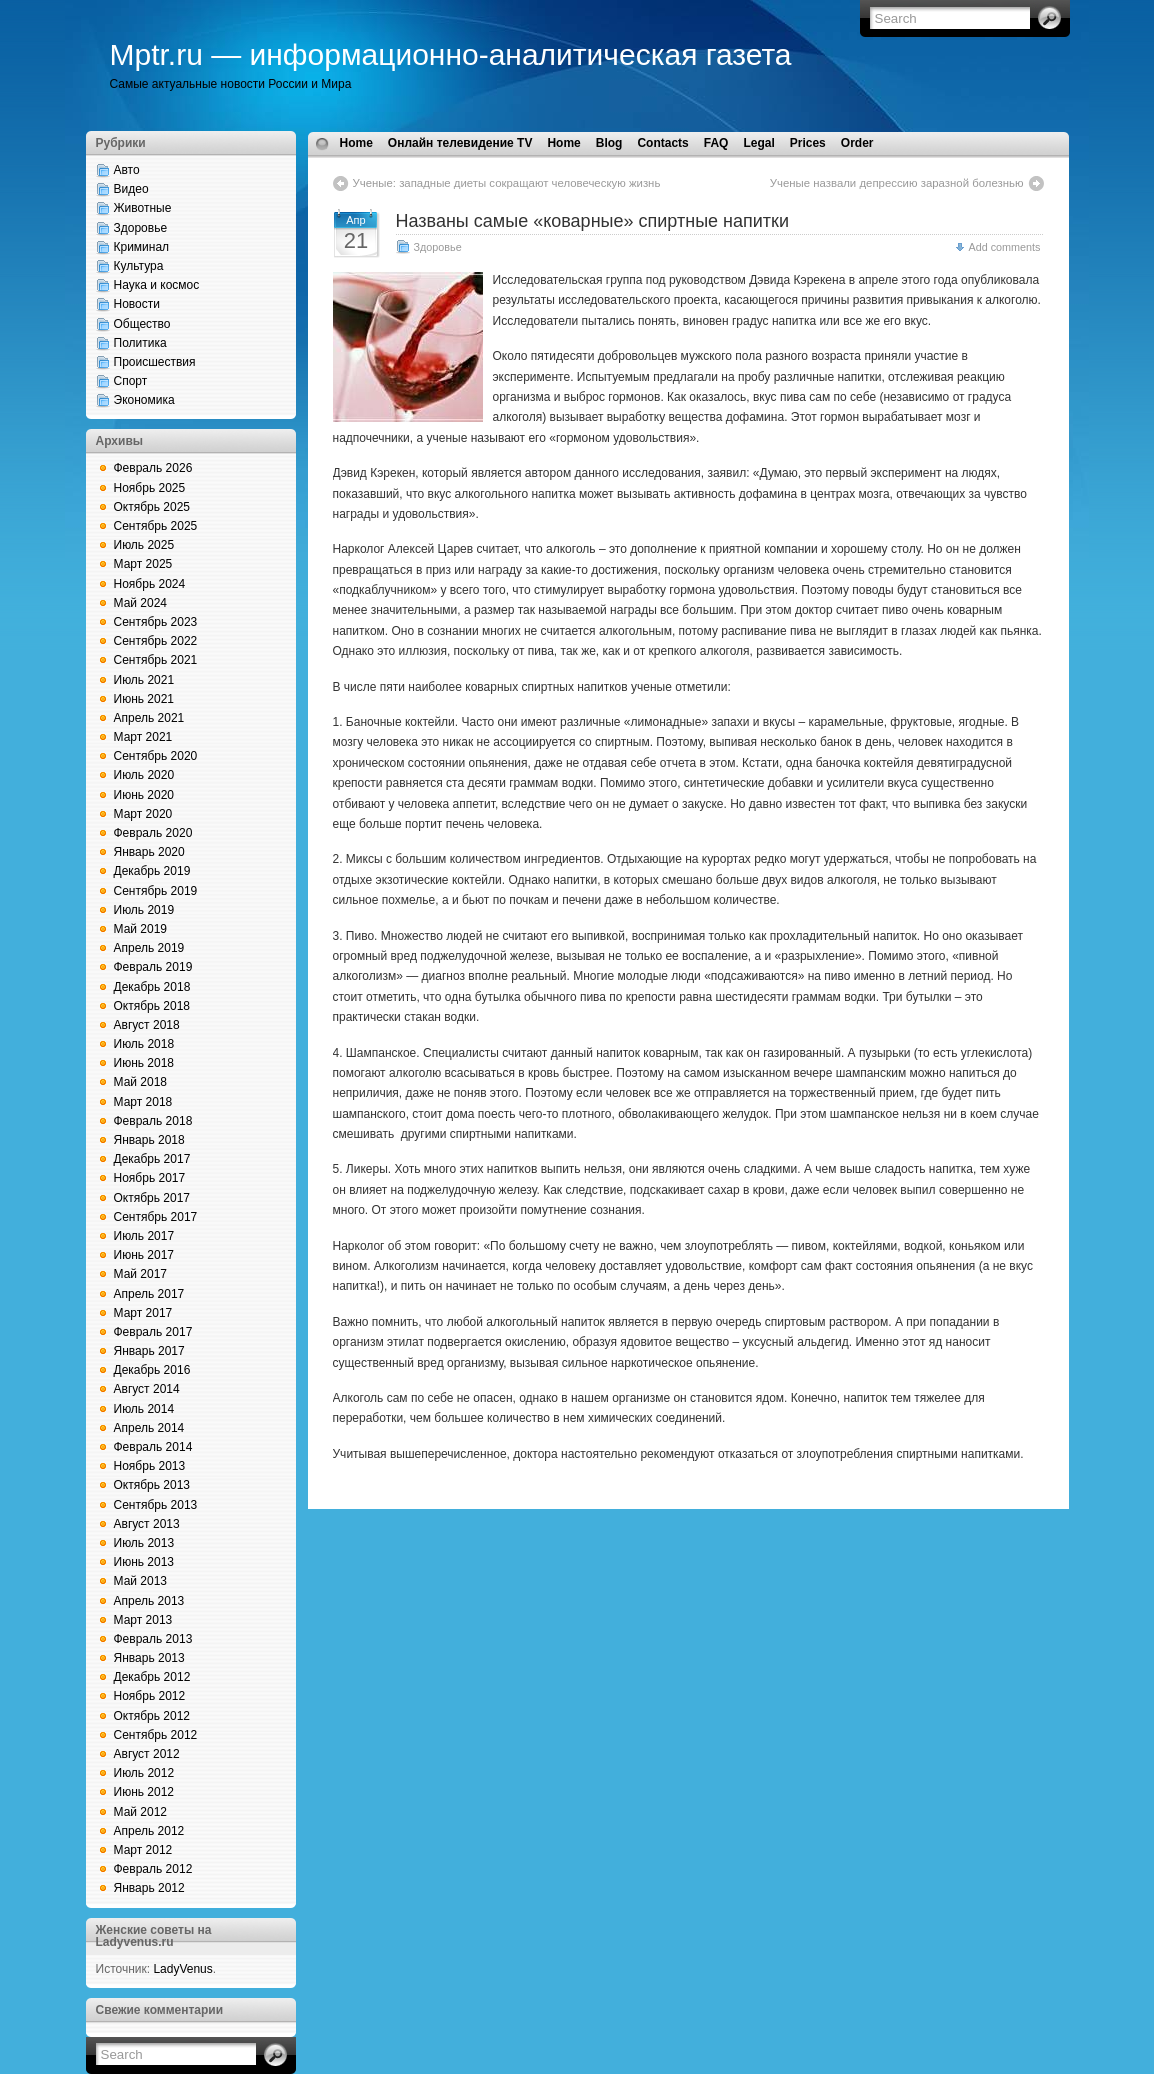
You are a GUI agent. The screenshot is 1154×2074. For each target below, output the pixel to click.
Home (356, 143)
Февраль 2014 (153, 1447)
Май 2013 (141, 1581)
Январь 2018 (149, 1140)
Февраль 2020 (153, 833)
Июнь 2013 (144, 1562)
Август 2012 (147, 1754)
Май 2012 (141, 1812)
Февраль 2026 (153, 468)
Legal (758, 143)
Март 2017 (143, 1313)
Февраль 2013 (153, 1639)
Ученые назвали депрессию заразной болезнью (897, 183)
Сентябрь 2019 (156, 891)
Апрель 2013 (149, 1601)
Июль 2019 (144, 910)
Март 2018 (143, 1102)
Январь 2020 (149, 852)
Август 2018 (147, 1025)
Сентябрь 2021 (156, 660)
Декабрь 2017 (152, 1159)
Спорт (131, 381)
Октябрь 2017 (152, 1198)
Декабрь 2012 (152, 1677)
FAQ (716, 143)
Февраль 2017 (153, 1332)
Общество (142, 324)
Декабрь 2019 (152, 871)
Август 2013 (147, 1524)
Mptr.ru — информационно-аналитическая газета (451, 54)
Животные (143, 208)
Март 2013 (143, 1620)
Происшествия (155, 362)
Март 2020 (143, 814)
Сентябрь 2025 (156, 526)
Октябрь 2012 (152, 1716)
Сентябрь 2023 (156, 622)
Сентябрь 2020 (156, 756)
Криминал (142, 247)
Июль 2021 (144, 680)
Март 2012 (143, 1850)
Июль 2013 (144, 1543)
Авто (127, 170)
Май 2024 (141, 603)
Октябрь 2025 (152, 507)
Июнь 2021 (144, 699)
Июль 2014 (144, 1409)
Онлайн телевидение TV (460, 143)
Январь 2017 (149, 1351)
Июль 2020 (144, 775)
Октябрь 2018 (152, 1006)
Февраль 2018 (153, 1121)
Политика (140, 343)
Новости (137, 304)
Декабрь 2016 (152, 1370)
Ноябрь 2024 (150, 584)
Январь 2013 (149, 1658)
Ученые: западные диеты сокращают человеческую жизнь (507, 183)
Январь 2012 (149, 1888)
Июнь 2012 (144, 1792)
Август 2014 (147, 1389)
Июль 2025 (144, 545)
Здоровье (141, 228)
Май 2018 (141, 1082)
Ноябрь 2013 (150, 1466)
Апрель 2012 (149, 1831)
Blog (609, 143)
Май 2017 (141, 1274)
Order (857, 143)
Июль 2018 (144, 1044)
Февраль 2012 (153, 1869)
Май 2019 (141, 929)
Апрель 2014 (149, 1428)
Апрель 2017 (149, 1294)
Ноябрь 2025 (150, 488)
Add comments (1004, 247)
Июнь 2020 (144, 795)
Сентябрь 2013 (156, 1505)
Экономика (144, 400)
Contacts (662, 143)
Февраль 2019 (153, 967)
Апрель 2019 (149, 948)
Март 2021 (143, 737)
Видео (131, 189)
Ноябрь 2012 (150, 1696)
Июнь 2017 (144, 1255)
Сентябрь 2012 (156, 1735)
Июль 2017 (144, 1236)
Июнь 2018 (144, 1063)
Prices (808, 143)
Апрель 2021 (149, 718)
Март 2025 (143, 564)
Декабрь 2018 (152, 987)
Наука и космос (157, 285)
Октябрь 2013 (152, 1485)
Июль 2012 (144, 1773)
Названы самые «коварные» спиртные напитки (593, 221)
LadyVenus (182, 1969)
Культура (139, 266)
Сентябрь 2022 (156, 641)
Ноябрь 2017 (150, 1178)
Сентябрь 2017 (156, 1217)
